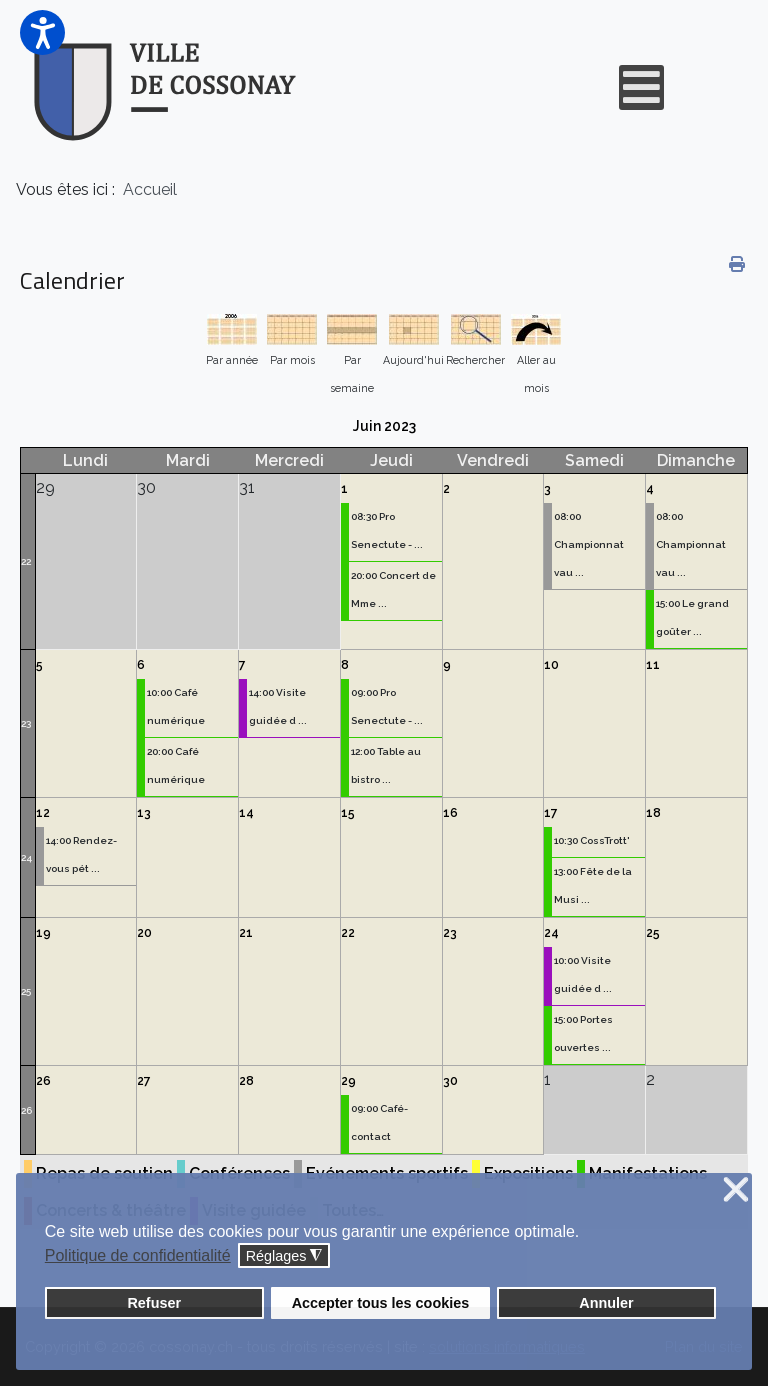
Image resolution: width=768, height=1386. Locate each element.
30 (450, 1081)
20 (144, 933)
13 (144, 813)
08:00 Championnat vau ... (589, 544)
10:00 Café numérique (176, 706)
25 (26, 991)
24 (26, 857)
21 (246, 933)
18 (653, 813)
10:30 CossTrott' (592, 840)
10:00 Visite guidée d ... (583, 974)
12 (43, 813)
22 (26, 561)
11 (653, 665)
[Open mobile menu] (641, 87)
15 (348, 813)
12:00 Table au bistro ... (386, 765)
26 (26, 1110)
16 (450, 813)
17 (551, 813)
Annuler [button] (606, 1303)
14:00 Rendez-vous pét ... (81, 854)
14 (246, 813)
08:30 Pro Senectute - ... (387, 530)
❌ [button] (736, 1190)
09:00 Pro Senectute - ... (387, 706)
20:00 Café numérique (176, 765)
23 (26, 723)
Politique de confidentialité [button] (138, 1255)
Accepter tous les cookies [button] (381, 1303)
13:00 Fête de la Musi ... (593, 885)
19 (43, 933)
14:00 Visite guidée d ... (278, 706)
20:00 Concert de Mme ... (393, 589)
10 (551, 665)
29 (348, 1081)
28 (246, 1081)
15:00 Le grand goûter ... (692, 617)
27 (144, 1081)
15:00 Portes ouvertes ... (583, 1033)
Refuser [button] (154, 1303)
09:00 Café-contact (379, 1122)
